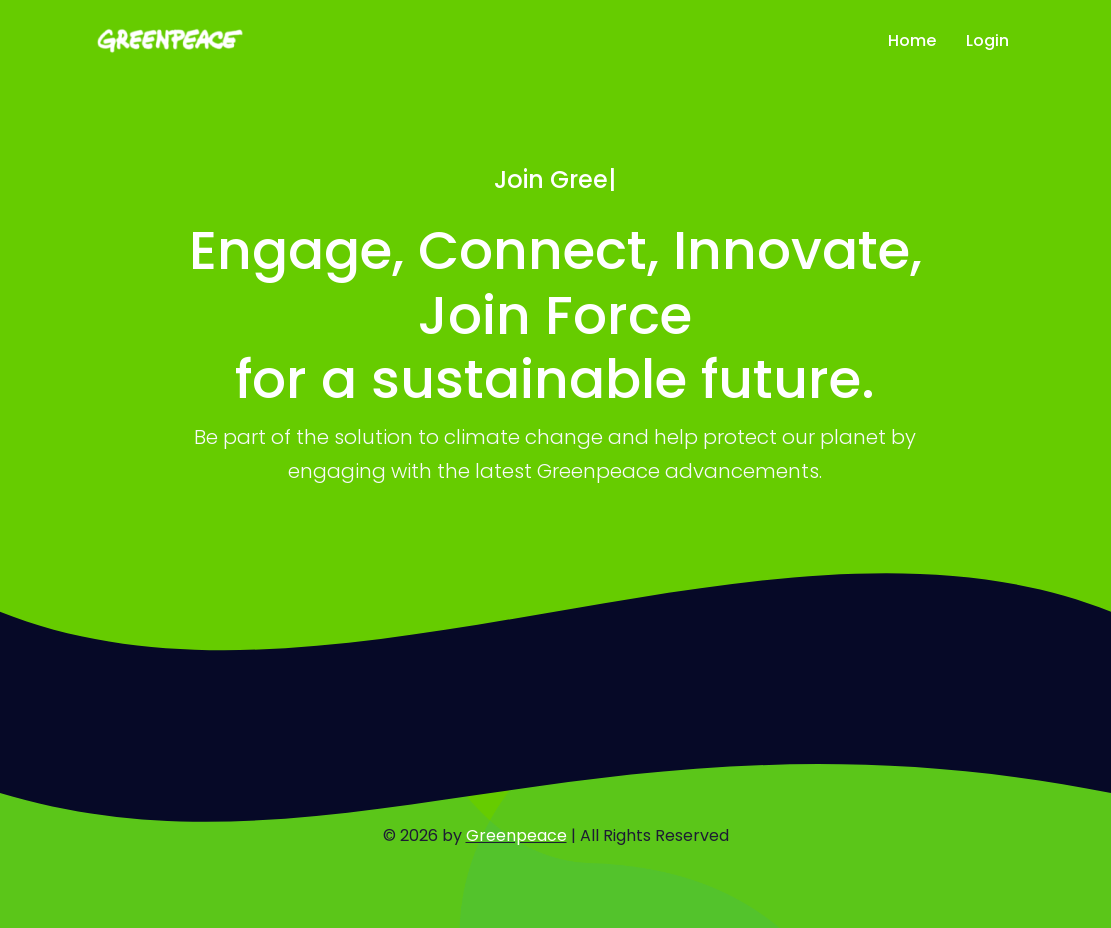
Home (912, 40)
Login (987, 40)
